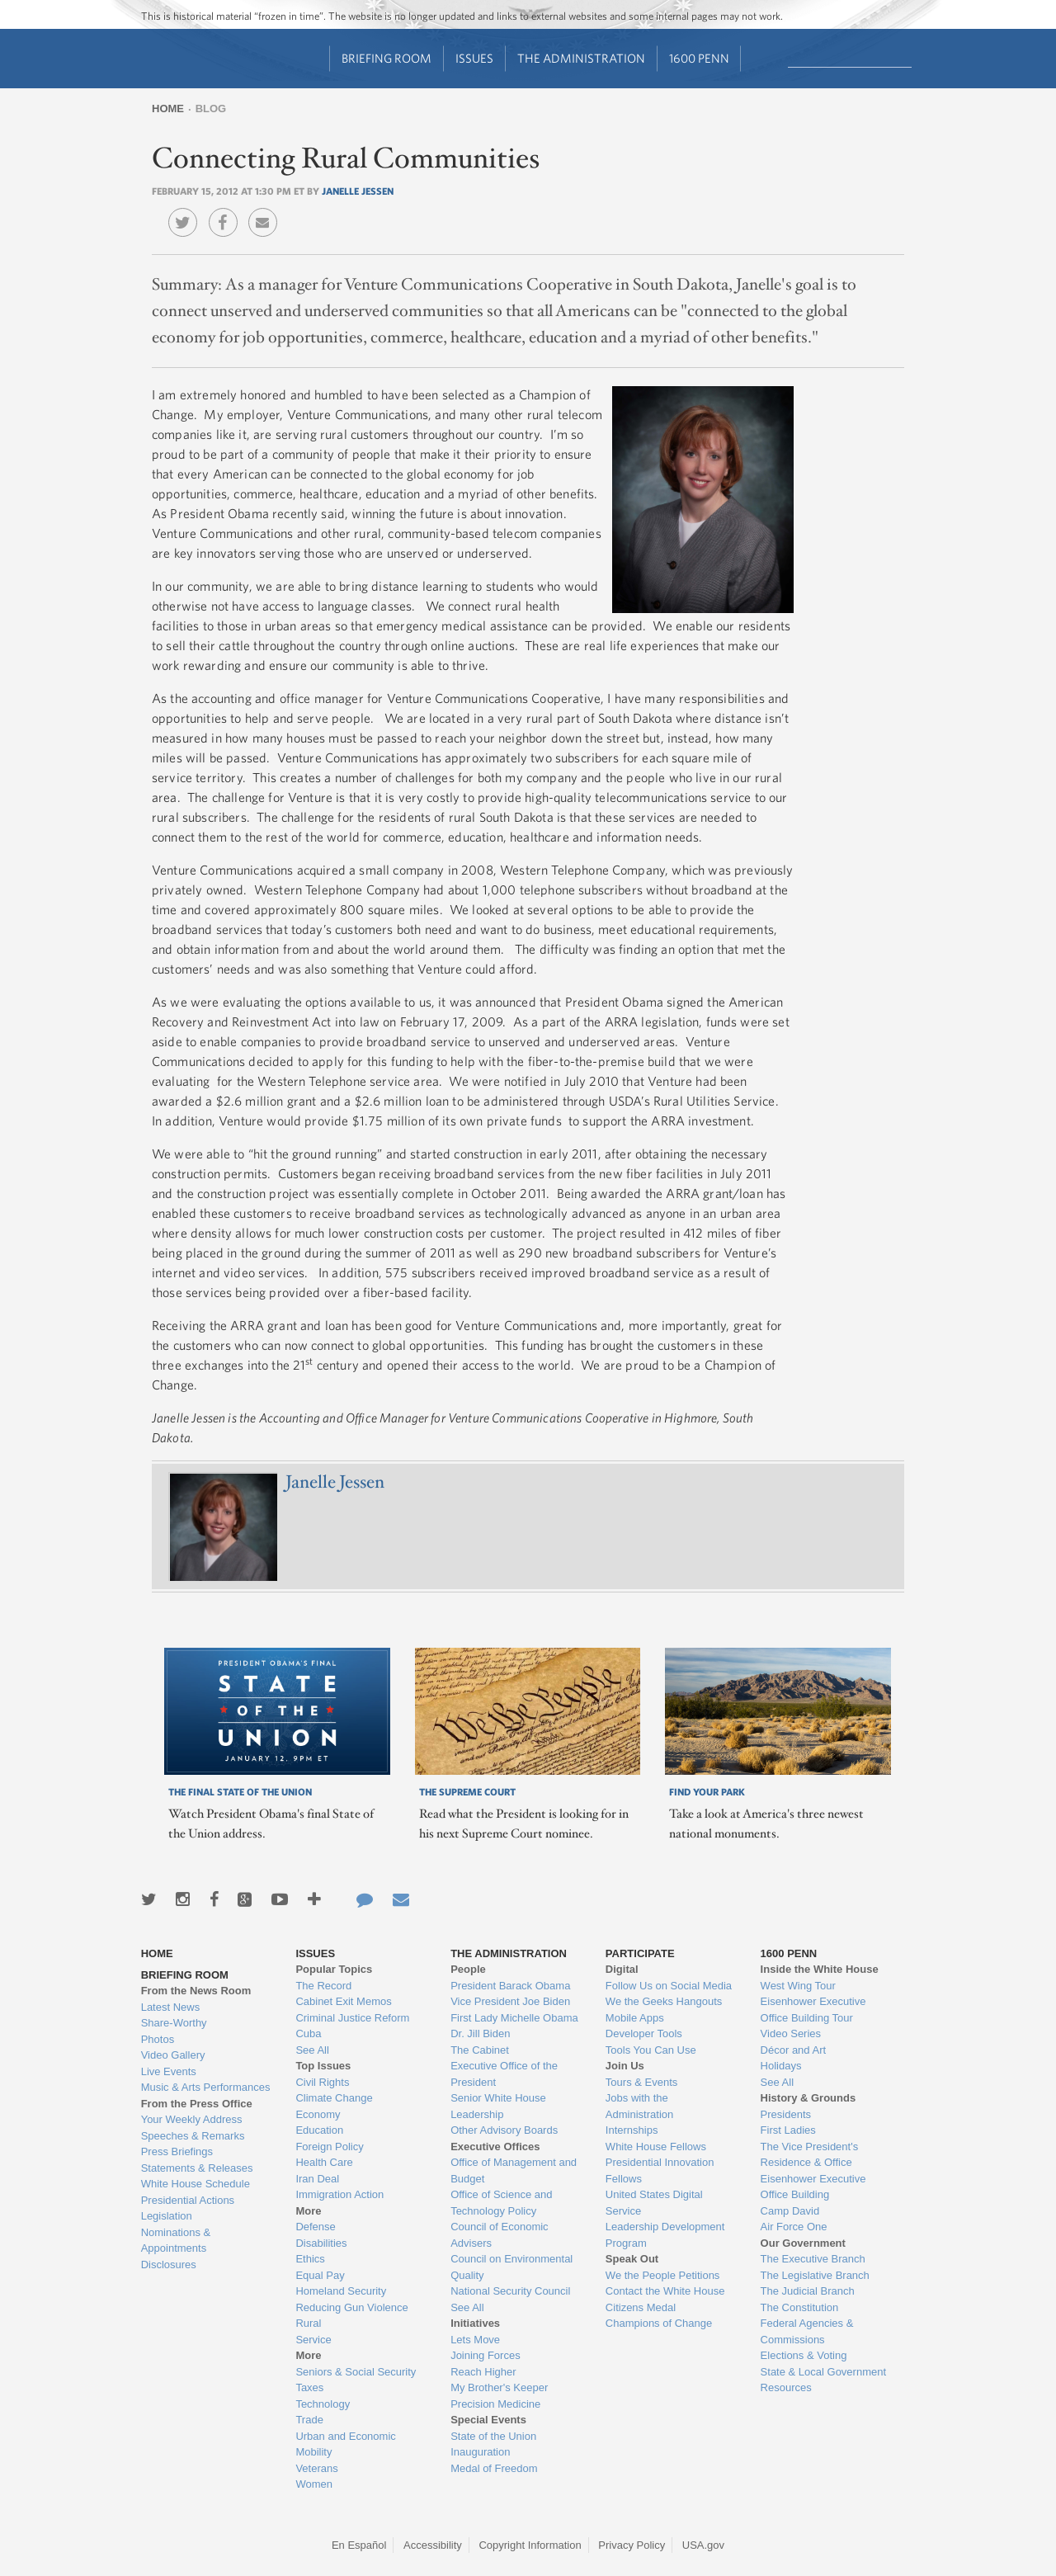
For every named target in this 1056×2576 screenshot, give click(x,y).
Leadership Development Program (665, 2234)
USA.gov (703, 2545)
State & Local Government (823, 2372)
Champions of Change (659, 2323)
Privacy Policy (631, 2545)
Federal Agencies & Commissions (807, 2331)
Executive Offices (495, 2146)
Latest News (170, 2007)
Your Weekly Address (192, 2119)
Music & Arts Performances (206, 2087)
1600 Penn (699, 58)
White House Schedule (195, 2183)
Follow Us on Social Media (669, 1985)
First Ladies (788, 2130)
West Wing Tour (798, 1985)
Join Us (625, 2065)
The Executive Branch (813, 2259)
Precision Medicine (495, 2404)
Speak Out (632, 2259)
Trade (309, 2419)
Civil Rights (322, 2082)
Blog (211, 108)
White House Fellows (656, 2146)
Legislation (166, 2216)
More (308, 2211)
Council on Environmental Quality (511, 2267)
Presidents (786, 2114)
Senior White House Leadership (498, 2106)
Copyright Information (529, 2545)
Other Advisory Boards (504, 2130)
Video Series (791, 2033)
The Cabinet (479, 2050)
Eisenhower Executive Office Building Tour (813, 2009)
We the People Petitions (663, 2275)
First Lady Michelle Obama (514, 2018)
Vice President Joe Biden (510, 2001)
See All (311, 2050)
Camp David (790, 2211)
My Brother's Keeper (499, 2387)
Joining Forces (485, 2355)
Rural (308, 2323)
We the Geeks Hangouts (664, 2001)
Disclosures (168, 2264)
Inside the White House (820, 1969)
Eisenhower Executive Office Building (813, 2187)
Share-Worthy (174, 2023)
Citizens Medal (641, 2307)
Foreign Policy (329, 2146)
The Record (323, 1985)
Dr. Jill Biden (480, 2033)
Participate (640, 1953)
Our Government (803, 2243)
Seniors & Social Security (355, 2372)
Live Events (168, 2071)
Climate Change (333, 2098)
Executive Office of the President (504, 2073)
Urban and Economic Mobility (345, 2444)
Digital (622, 1969)
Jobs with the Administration (639, 2106)
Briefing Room (386, 58)
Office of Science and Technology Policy (501, 2202)
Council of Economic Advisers (499, 2234)
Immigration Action (339, 2194)
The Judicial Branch (808, 2291)
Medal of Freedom (494, 2468)
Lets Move (475, 2339)
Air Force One (794, 2226)
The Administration (581, 58)
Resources (786, 2387)
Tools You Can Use (651, 2050)
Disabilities (320, 2243)
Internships (632, 2130)
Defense (315, 2226)
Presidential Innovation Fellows (660, 2170)
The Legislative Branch (815, 2275)
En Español (359, 2545)
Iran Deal (317, 2179)
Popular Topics (333, 1969)
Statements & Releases (197, 2168)
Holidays (781, 2065)
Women (313, 2484)
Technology (322, 2404)
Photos (157, 2039)
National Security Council (510, 2291)
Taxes (309, 2387)
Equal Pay (319, 2275)
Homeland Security (340, 2291)
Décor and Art (794, 2050)
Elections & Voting (804, 2355)
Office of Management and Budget (513, 2170)
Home (168, 108)
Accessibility (432, 2545)
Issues (474, 58)
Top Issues (323, 2065)
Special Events (488, 2419)
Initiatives (475, 2323)
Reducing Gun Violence (351, 2307)
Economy (317, 2114)
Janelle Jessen (358, 190)
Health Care (323, 2162)
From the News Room (196, 1990)
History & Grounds (808, 2098)
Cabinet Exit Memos (343, 2001)
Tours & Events (641, 2082)
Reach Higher (483, 2372)
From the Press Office (196, 2103)
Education (319, 2130)
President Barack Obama (510, 1985)
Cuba (308, 2033)
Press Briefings (177, 2151)
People (468, 1969)
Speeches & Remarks (193, 2136)
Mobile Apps (635, 2018)
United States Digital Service (654, 2202)
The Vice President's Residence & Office (810, 2154)
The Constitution (800, 2307)
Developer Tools (644, 2033)
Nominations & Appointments (176, 2240)
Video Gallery (173, 2055)
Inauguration (480, 2452)
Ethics (309, 2259)
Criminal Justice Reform (352, 2018)
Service (313, 2339)
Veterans (316, 2468)
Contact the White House (665, 2291)
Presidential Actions (187, 2200)
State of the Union (493, 2436)
